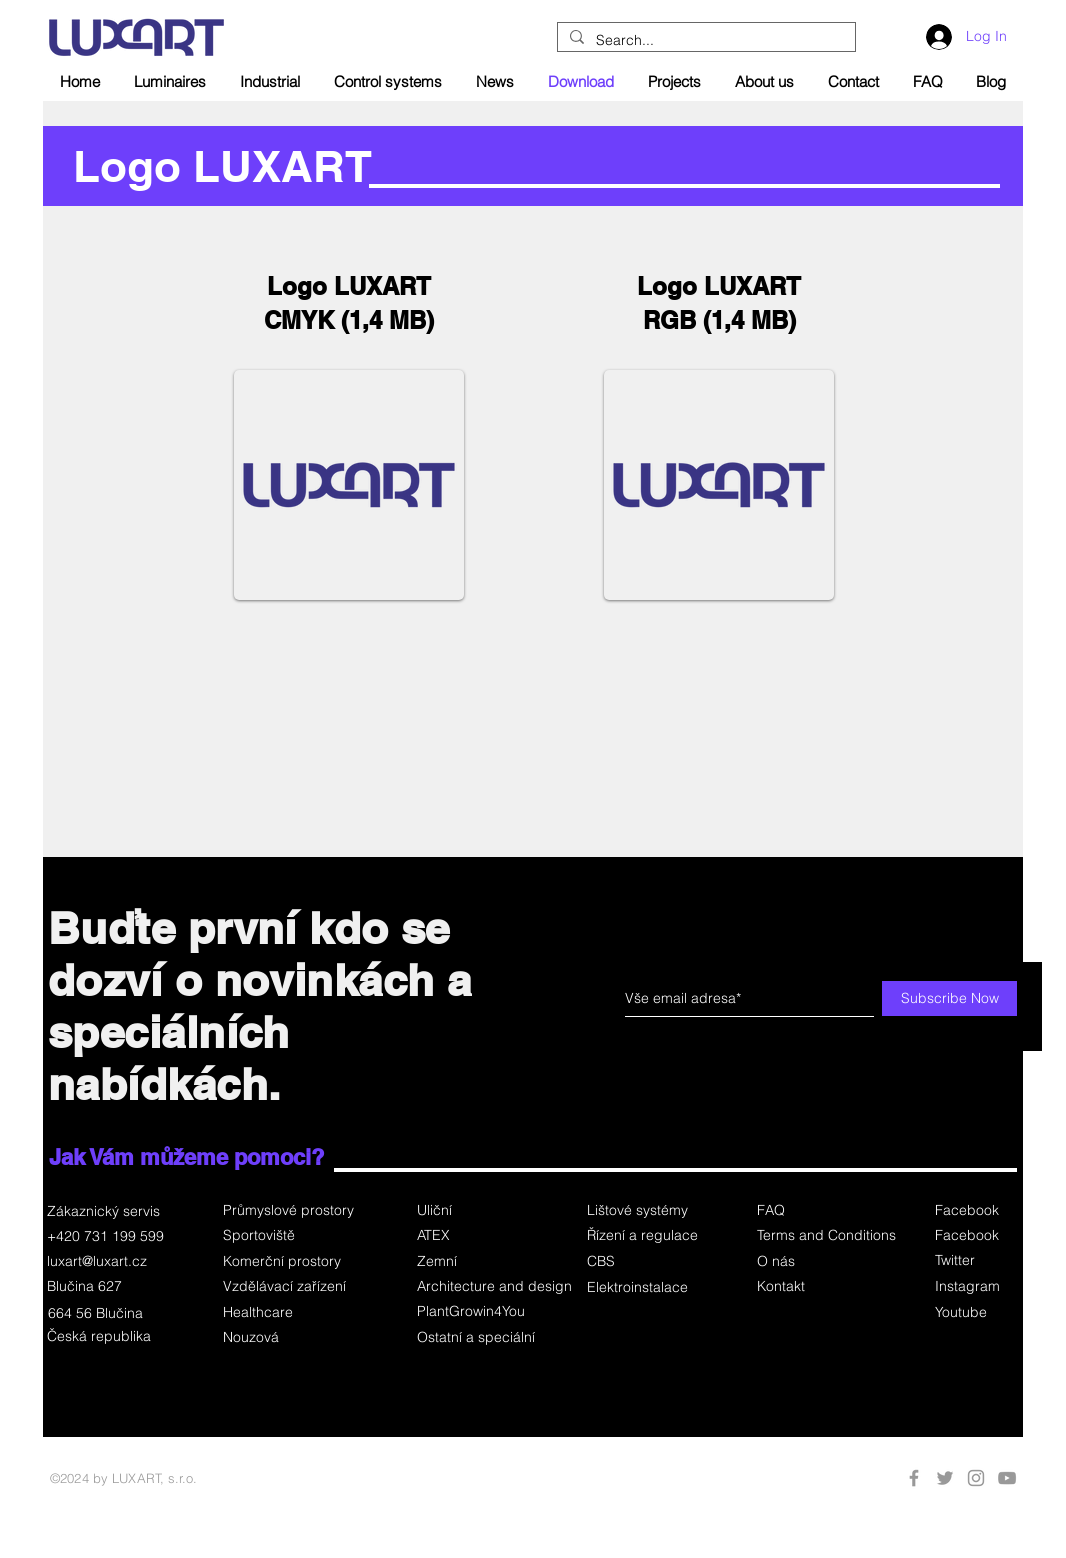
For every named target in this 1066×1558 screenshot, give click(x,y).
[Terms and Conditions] (826, 1236)
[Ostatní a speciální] (487, 1338)
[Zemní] (487, 1262)
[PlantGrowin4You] (487, 1312)
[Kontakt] (824, 1287)
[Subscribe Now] (949, 998)
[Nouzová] (293, 1338)
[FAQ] (824, 1211)
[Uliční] (487, 1211)
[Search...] (704, 41)
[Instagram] (974, 1287)
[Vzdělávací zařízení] (293, 1287)
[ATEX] (487, 1236)
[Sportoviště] (293, 1236)
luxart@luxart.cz (97, 1261)
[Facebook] (974, 1211)
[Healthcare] (293, 1313)
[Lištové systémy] (644, 1211)
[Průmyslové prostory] (293, 1211)
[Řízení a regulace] (644, 1236)
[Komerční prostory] (293, 1262)
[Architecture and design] (494, 1287)
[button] (644, 1262)
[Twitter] (974, 1261)
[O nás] (824, 1262)
